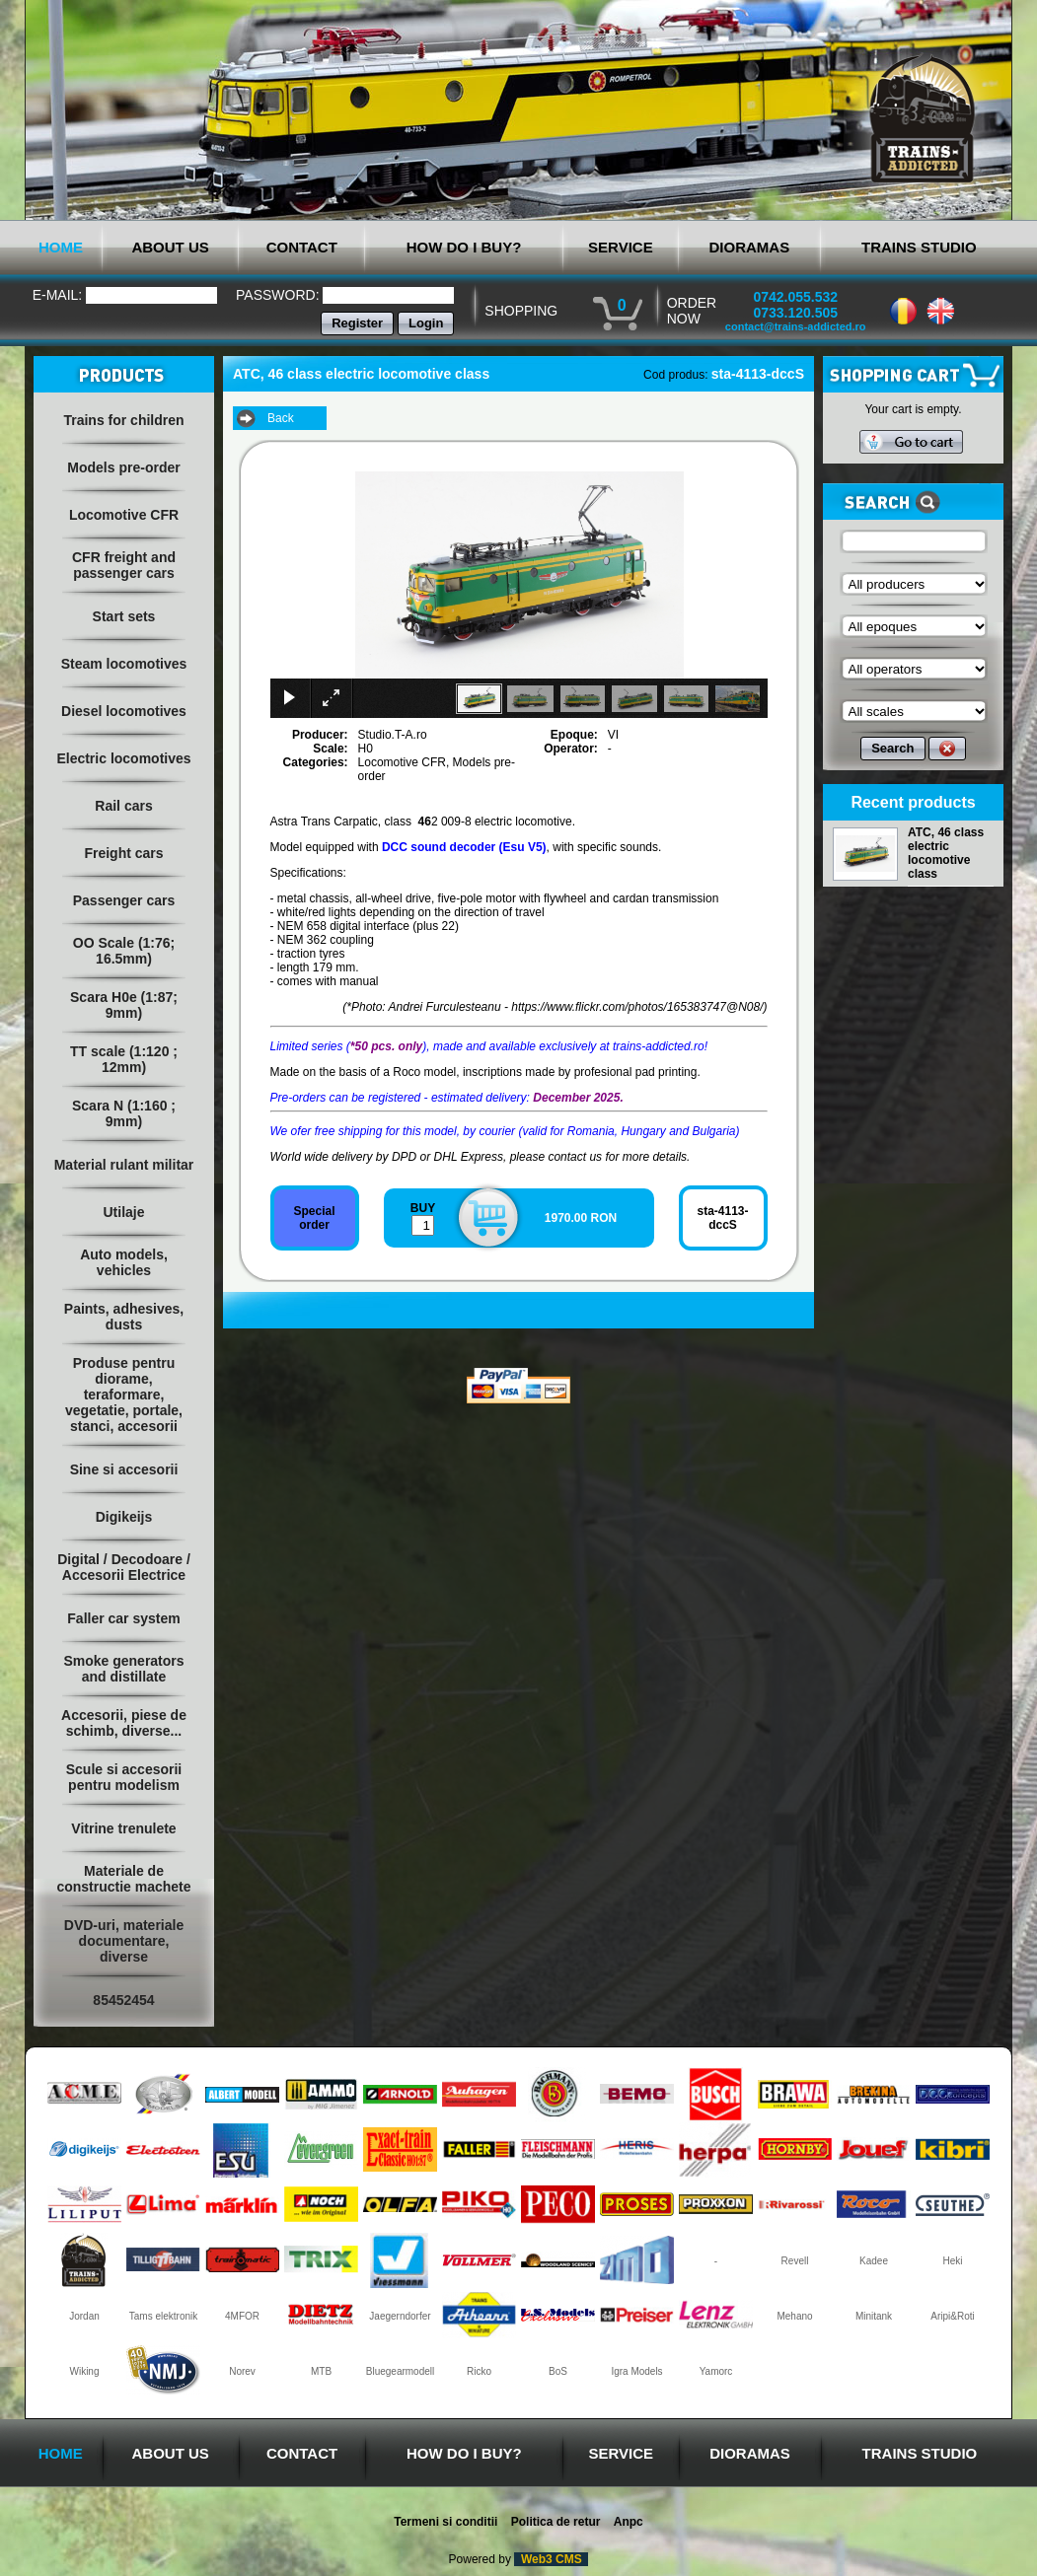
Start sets (124, 616)
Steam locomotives (124, 664)
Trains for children (123, 420)
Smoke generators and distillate (123, 1668)
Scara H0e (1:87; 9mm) (124, 1005)
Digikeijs (124, 1517)
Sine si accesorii (124, 1469)
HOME (60, 247)
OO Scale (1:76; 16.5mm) (124, 950)
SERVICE (620, 247)
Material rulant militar (124, 1165)
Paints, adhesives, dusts (124, 1316)
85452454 (123, 2000)
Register (357, 323)
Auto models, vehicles (124, 1262)
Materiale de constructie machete (123, 1879)
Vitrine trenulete (123, 1828)
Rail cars (123, 806)
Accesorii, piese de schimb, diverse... (123, 1723)
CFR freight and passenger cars (124, 565)
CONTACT (301, 247)
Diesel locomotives (123, 711)
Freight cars (123, 853)
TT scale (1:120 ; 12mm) (124, 1059)
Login (425, 323)
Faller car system (123, 1618)
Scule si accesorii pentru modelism (124, 1777)
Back (280, 418)
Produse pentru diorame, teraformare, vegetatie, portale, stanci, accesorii (124, 1394)
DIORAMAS (749, 247)
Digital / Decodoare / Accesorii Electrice (123, 1567)
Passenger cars (124, 900)
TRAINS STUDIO (919, 247)
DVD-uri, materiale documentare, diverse (124, 1941)
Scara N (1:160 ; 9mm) (124, 1113)
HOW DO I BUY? (464, 247)
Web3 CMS (551, 2559)
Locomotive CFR (124, 515)
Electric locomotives (123, 758)
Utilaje (123, 1212)
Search (892, 748)
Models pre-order (123, 467)
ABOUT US (169, 247)
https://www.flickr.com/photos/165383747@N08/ (637, 1007)
